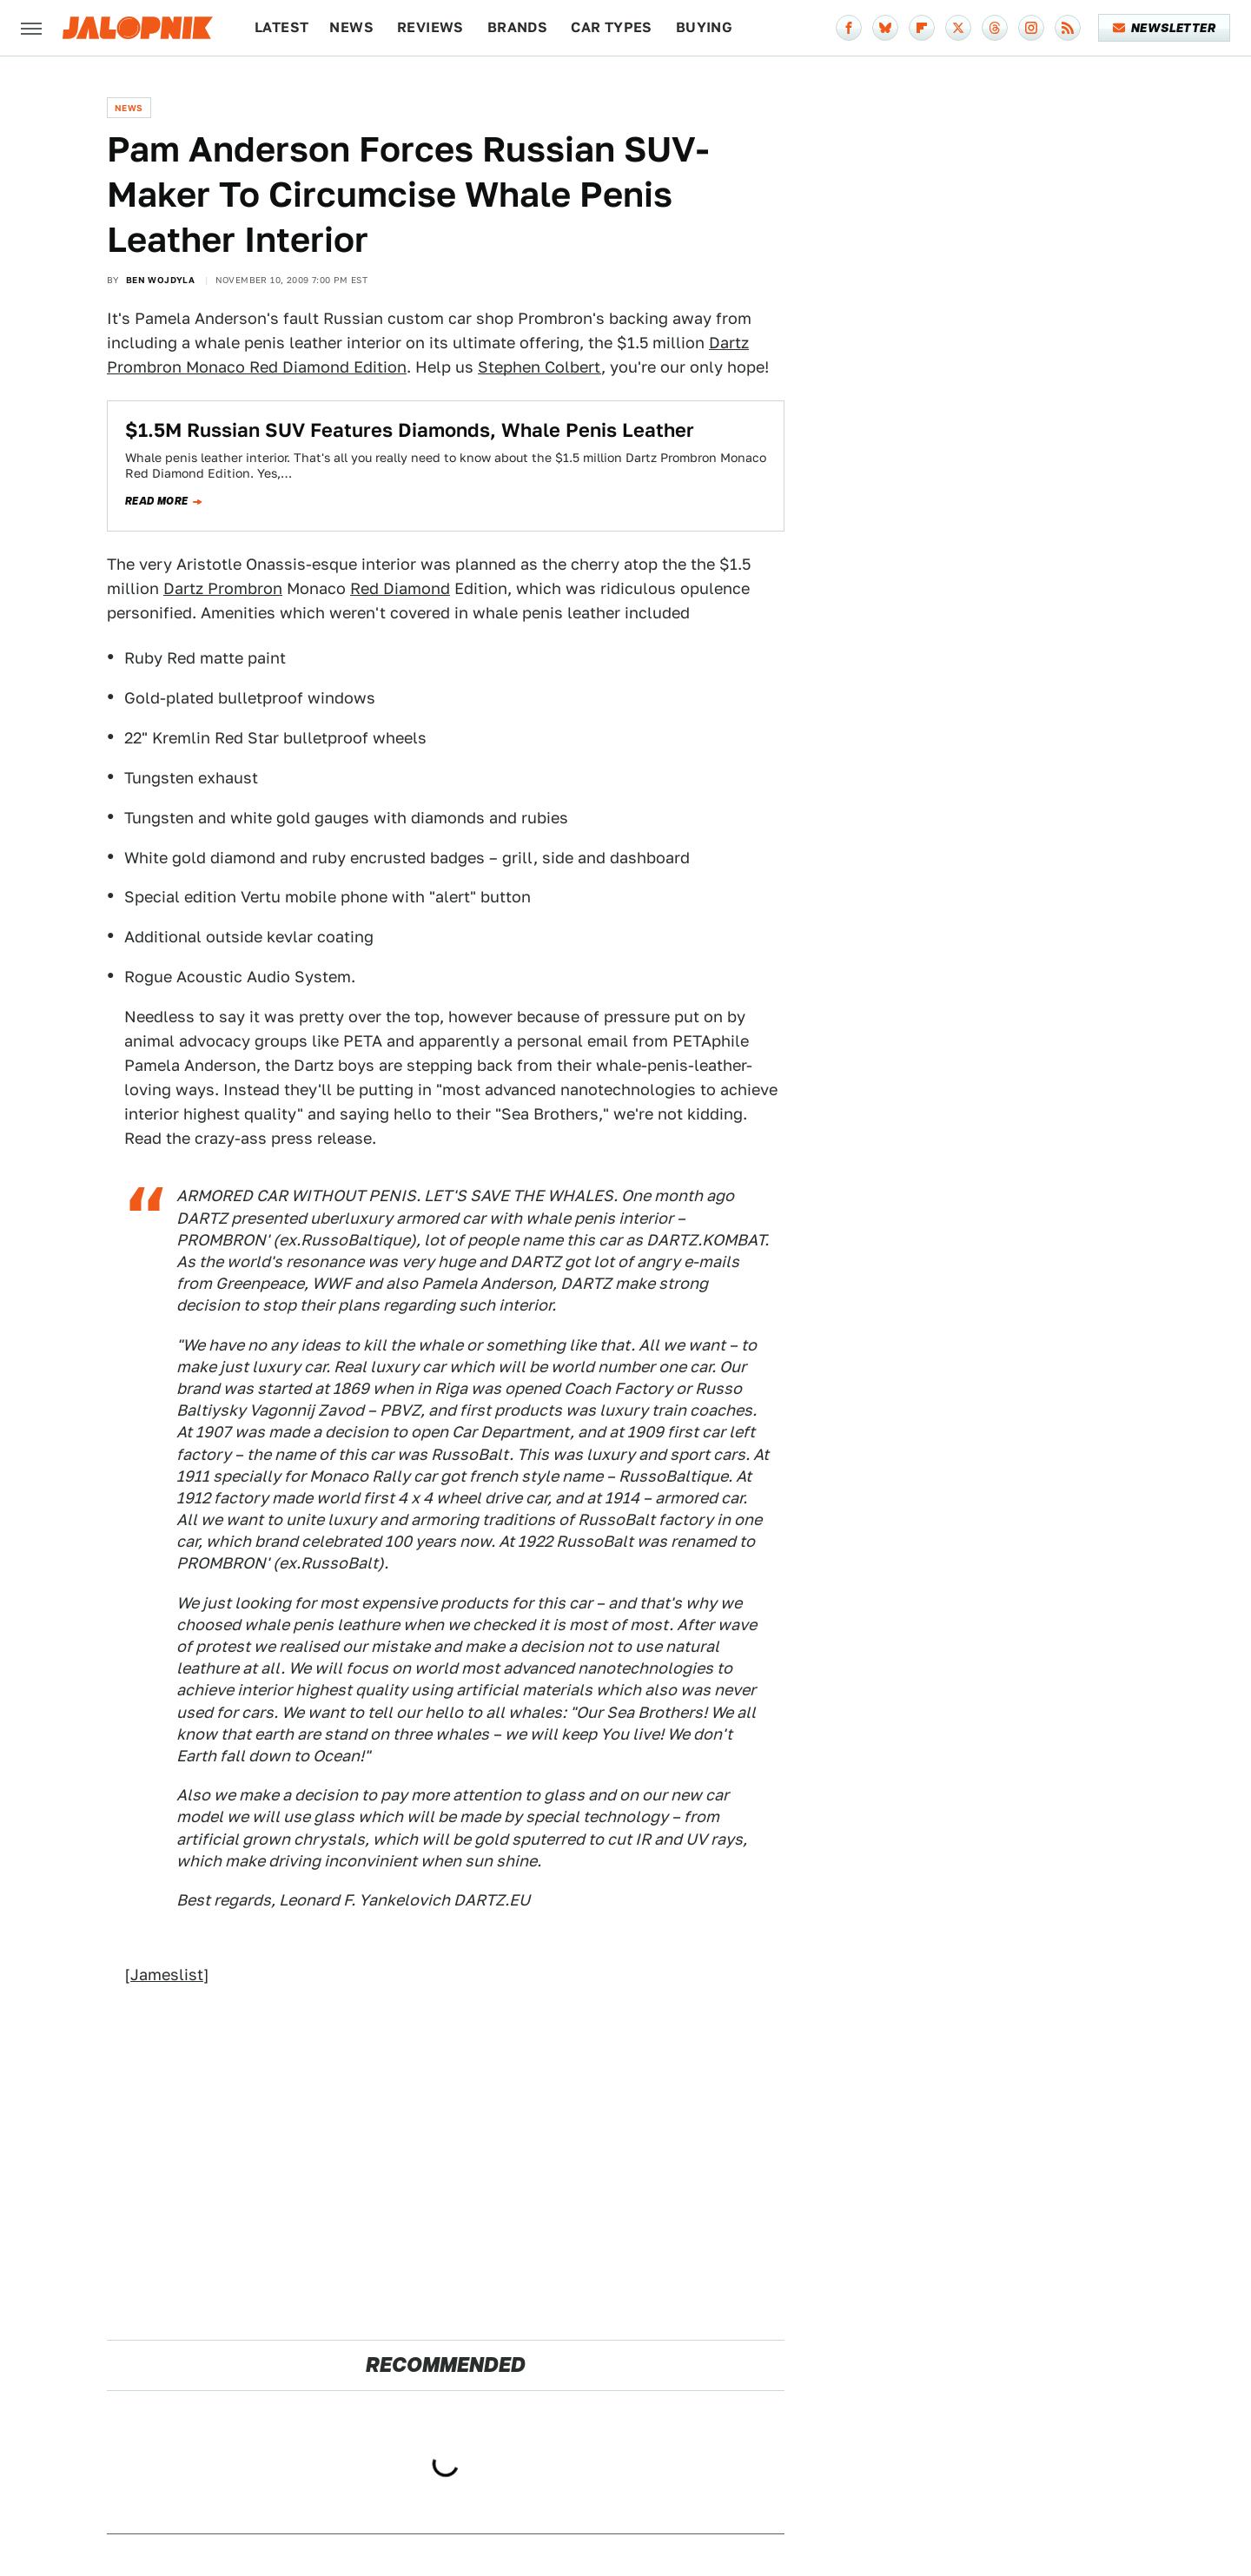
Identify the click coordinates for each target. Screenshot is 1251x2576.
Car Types (611, 27)
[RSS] (1068, 28)
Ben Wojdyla (160, 279)
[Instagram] (1031, 28)
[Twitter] (958, 28)
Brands (517, 27)
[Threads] (995, 28)
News (351, 27)
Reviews (430, 27)
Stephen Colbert (539, 367)
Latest (281, 27)
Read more (157, 501)
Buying (704, 27)
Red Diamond (400, 588)
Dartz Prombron (222, 588)
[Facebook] (849, 28)
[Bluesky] (885, 28)
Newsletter (1164, 27)
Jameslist (166, 1974)
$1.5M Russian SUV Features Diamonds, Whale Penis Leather (409, 430)
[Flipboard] (922, 28)
